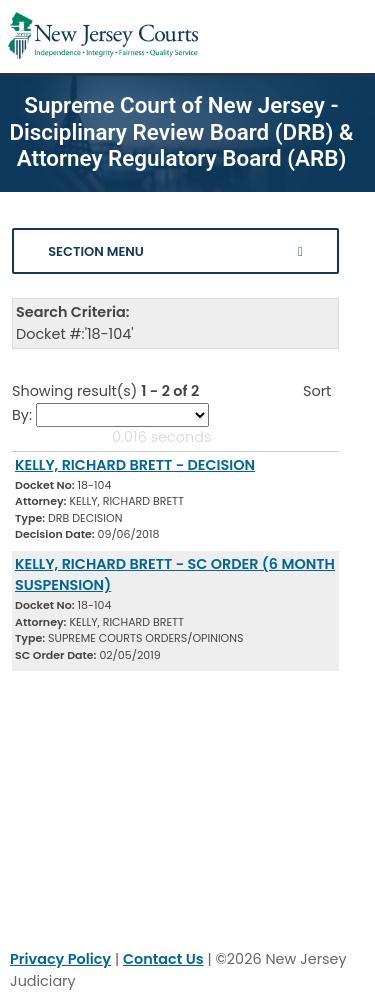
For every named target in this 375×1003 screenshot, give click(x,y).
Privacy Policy (60, 959)
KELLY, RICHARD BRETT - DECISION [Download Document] (135, 465)
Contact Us (163, 959)
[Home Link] (103, 36)
